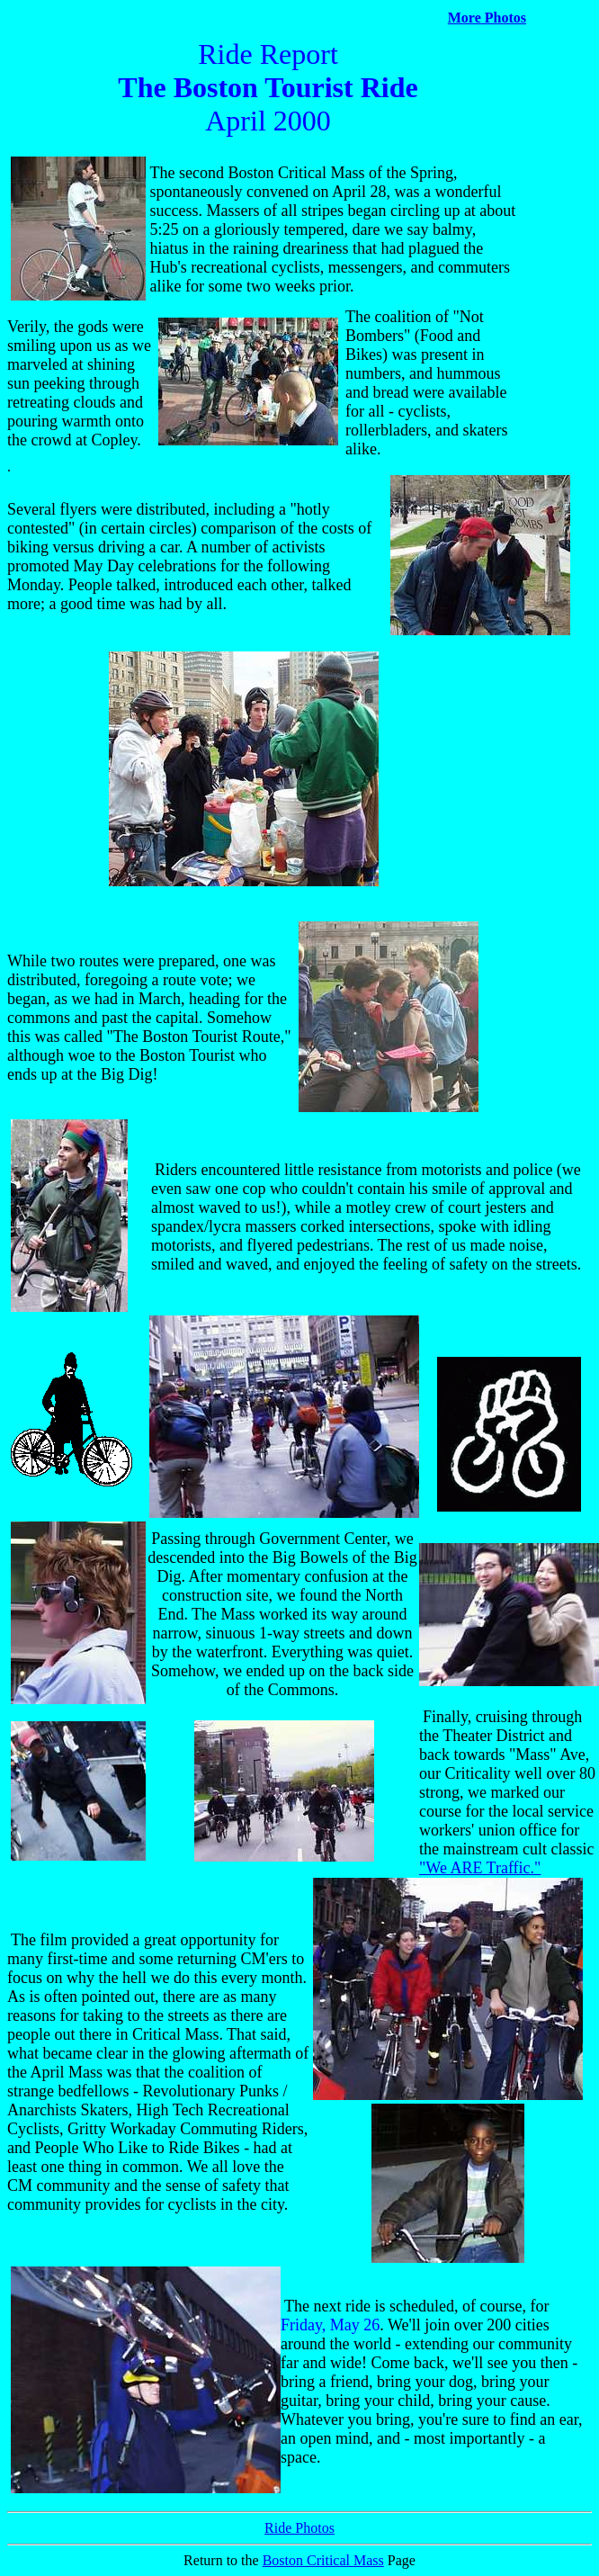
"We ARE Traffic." (480, 1868)
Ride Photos (299, 2528)
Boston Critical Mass (323, 2560)
